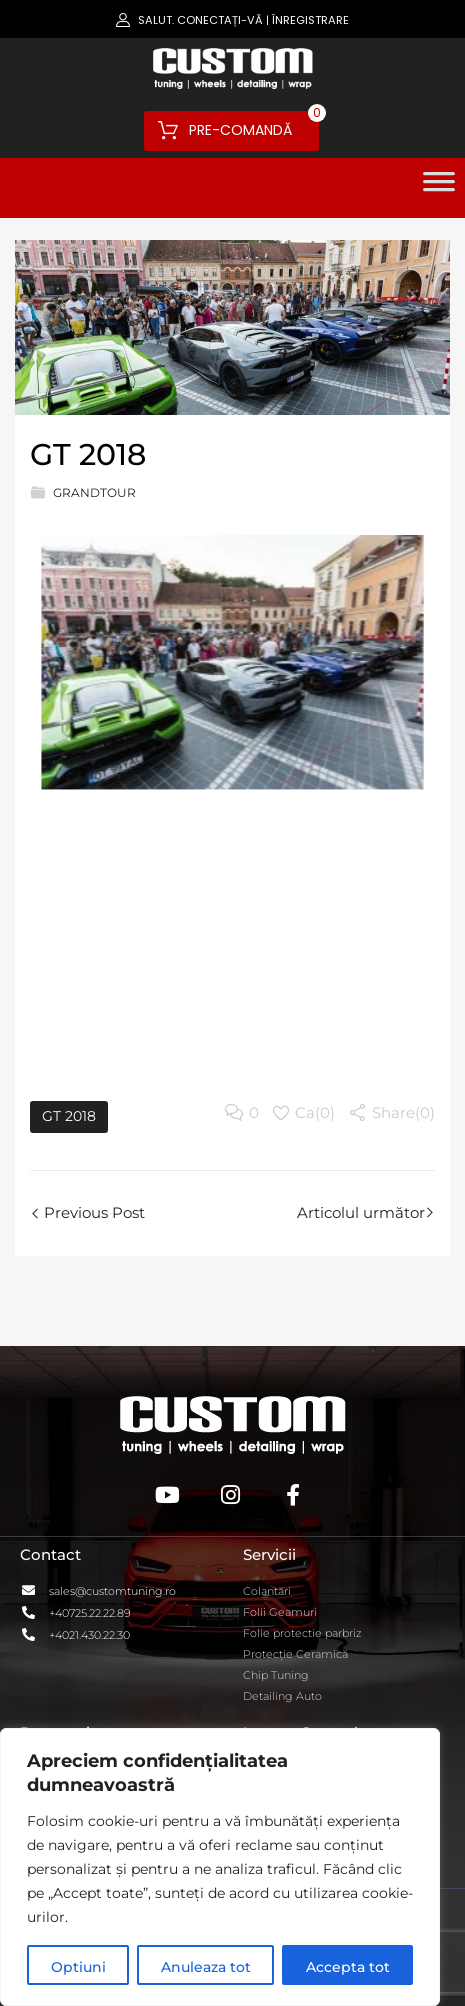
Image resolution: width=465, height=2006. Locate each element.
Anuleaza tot (206, 1967)
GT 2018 (69, 1116)
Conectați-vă (220, 20)
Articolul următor (361, 1212)
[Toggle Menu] (439, 188)
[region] (220, 1867)
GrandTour (94, 492)
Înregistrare (310, 20)
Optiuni (78, 1967)
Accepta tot (348, 1967)
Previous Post (92, 1212)
